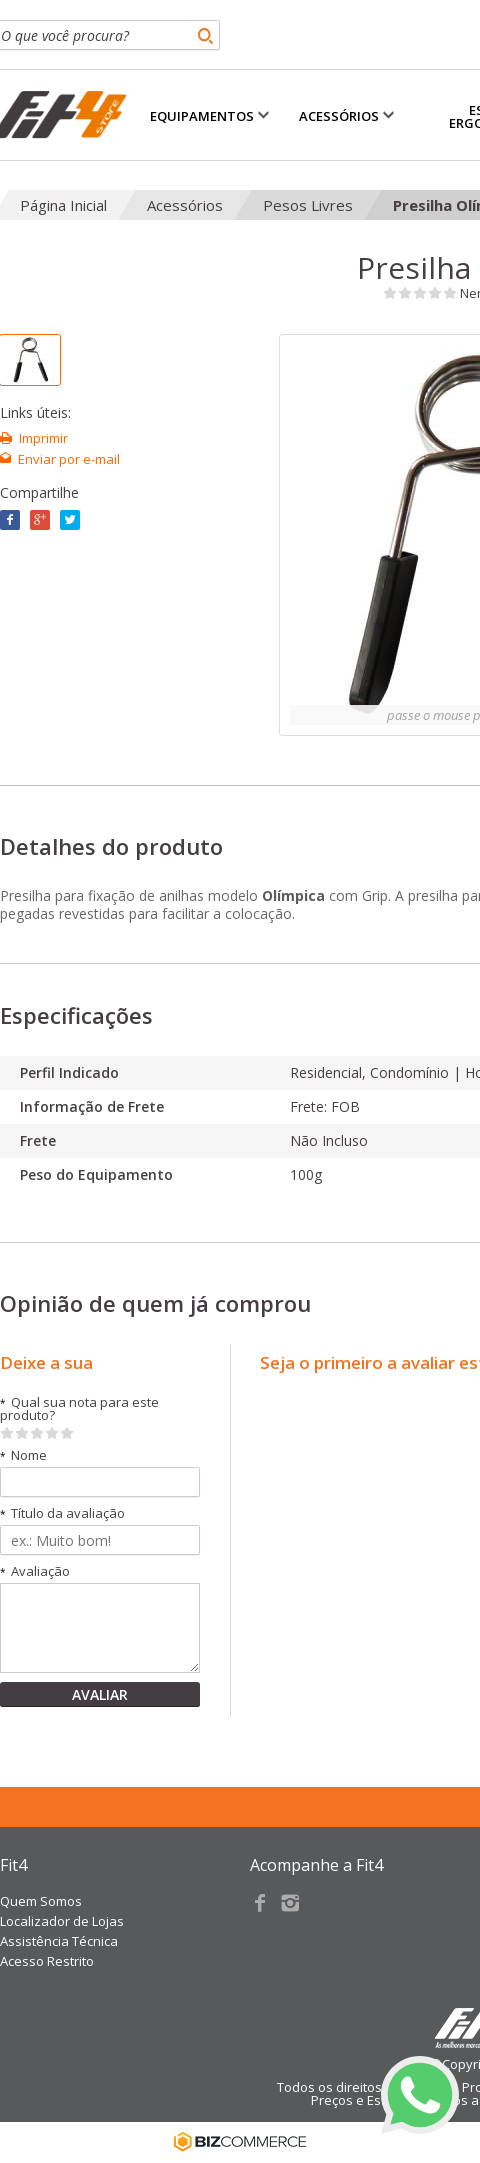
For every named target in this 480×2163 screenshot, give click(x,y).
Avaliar (100, 1694)
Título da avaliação (62, 1513)
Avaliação (35, 1571)
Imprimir (43, 438)
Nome (23, 1455)
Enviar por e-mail (69, 459)
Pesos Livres (308, 205)
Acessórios (185, 205)
